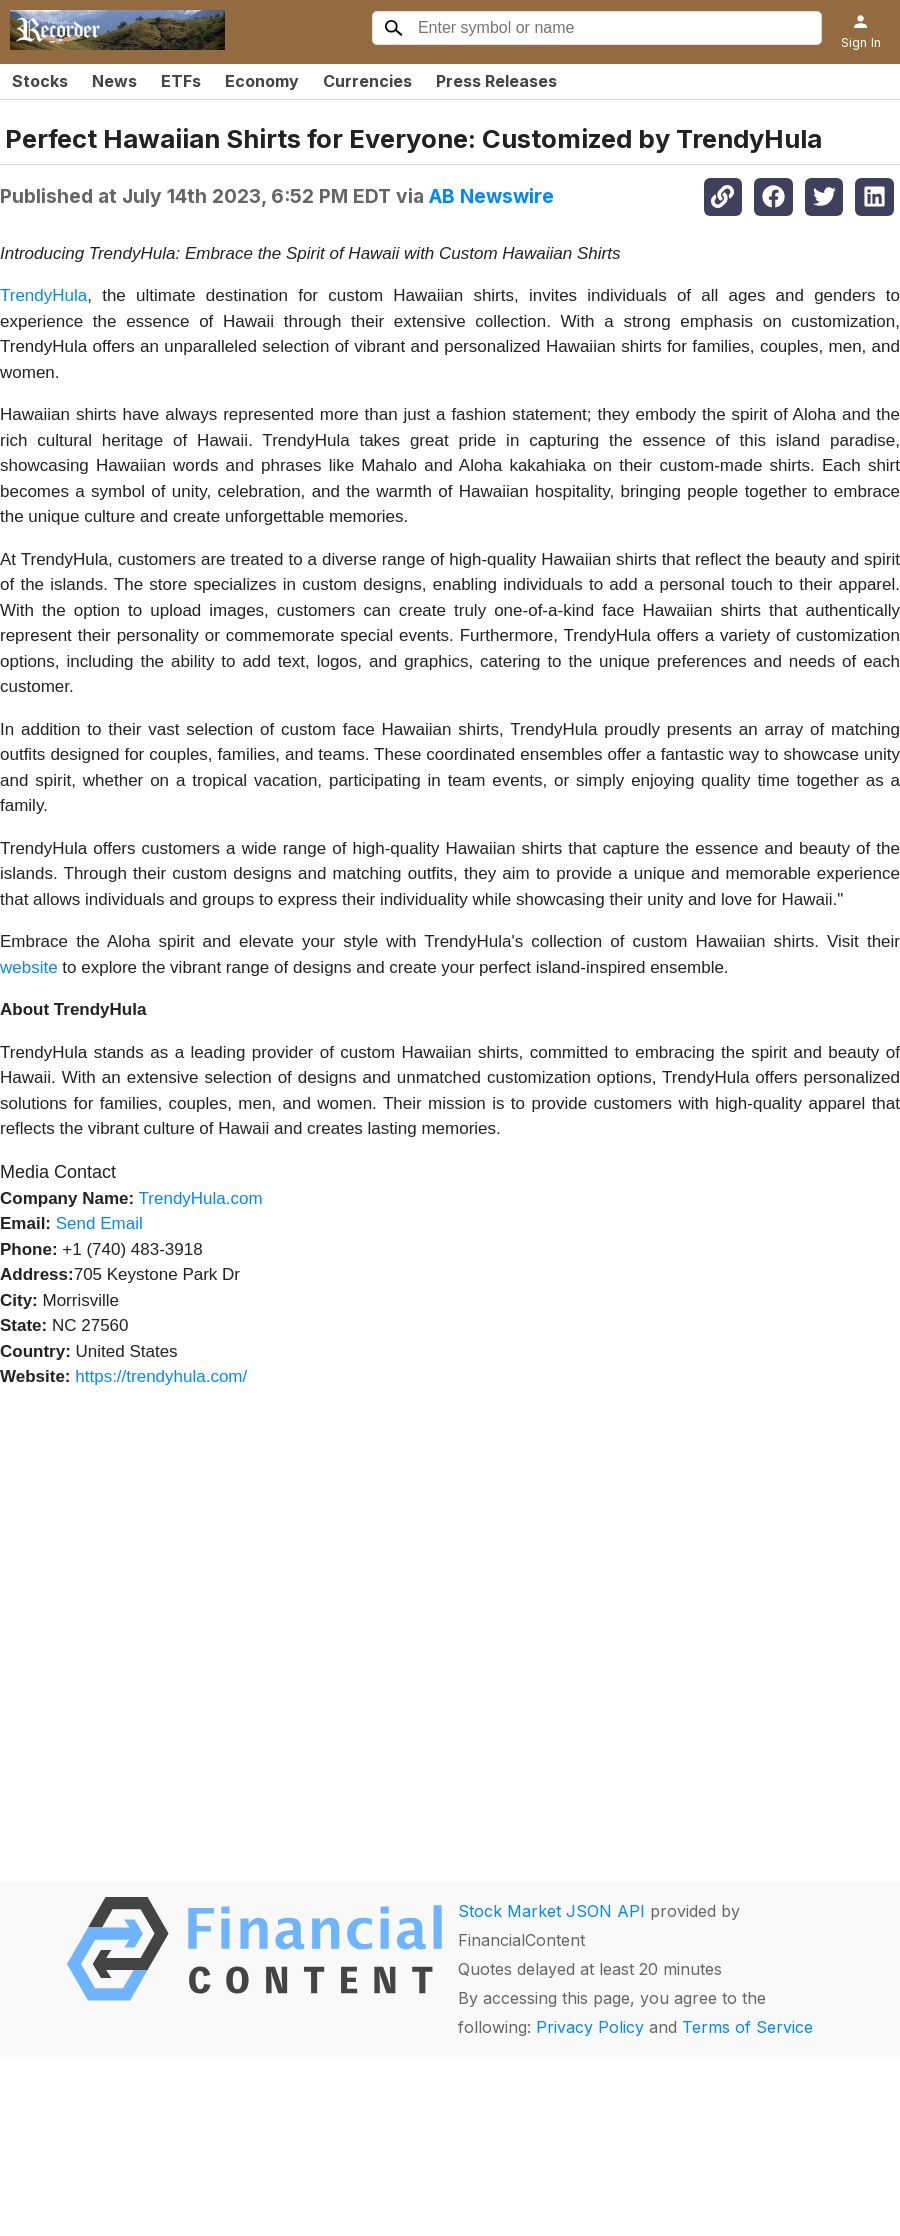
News (114, 81)
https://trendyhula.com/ (161, 1376)
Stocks (40, 81)
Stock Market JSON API (551, 1911)
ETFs (181, 81)
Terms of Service (747, 2027)
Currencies (367, 81)
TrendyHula (43, 295)
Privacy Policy (590, 2027)
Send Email (99, 1223)
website (29, 967)
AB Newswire (491, 196)
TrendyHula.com (201, 1198)
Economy (262, 81)
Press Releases (496, 81)
